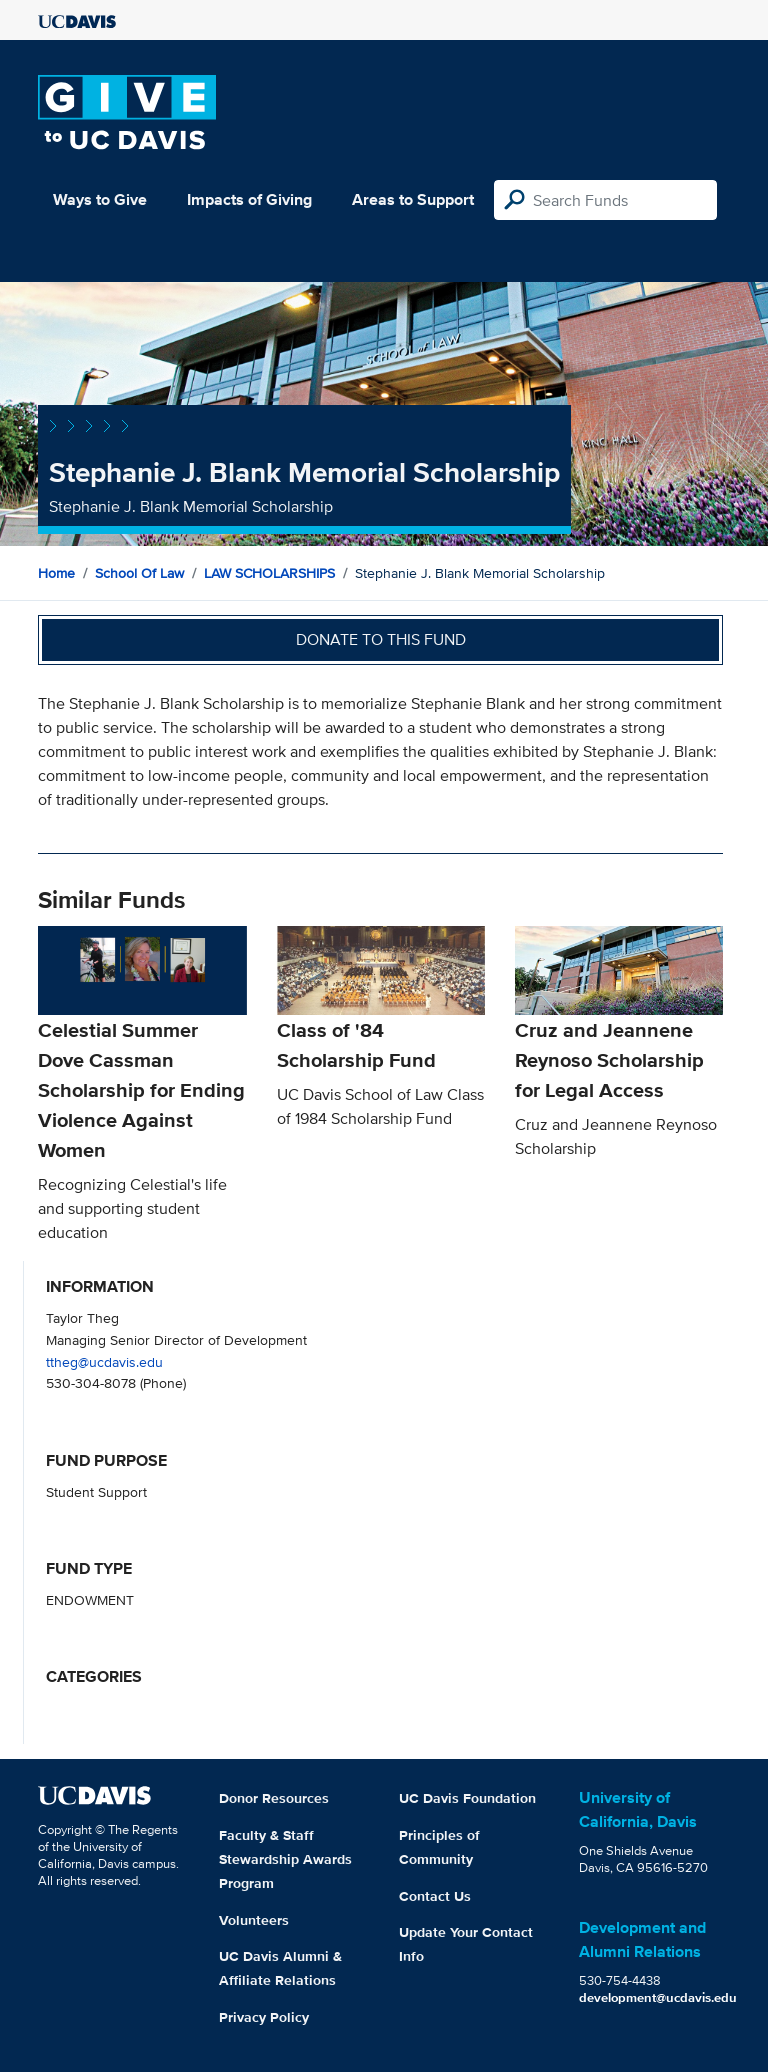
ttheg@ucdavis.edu (104, 1361)
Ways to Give (100, 199)
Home (56, 573)
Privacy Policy (264, 2017)
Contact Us (435, 1896)
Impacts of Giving (249, 199)
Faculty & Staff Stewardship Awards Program (285, 1859)
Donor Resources (274, 1798)
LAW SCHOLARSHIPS (269, 573)
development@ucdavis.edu (658, 1997)
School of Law (139, 573)
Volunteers (254, 1920)
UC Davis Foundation (467, 1798)
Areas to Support (413, 199)
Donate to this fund (381, 639)
